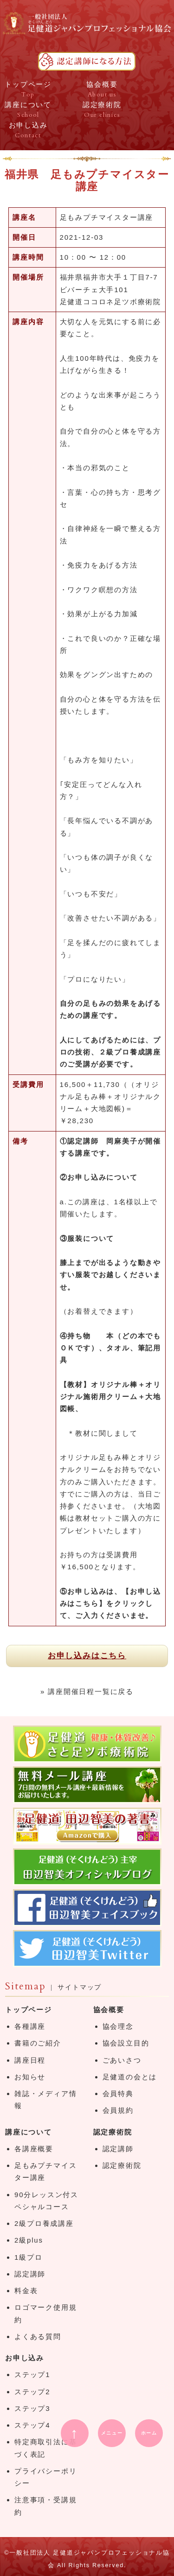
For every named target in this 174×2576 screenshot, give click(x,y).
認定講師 (29, 2274)
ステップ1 (32, 2374)
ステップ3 (32, 2408)
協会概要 (108, 2009)
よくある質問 (37, 2336)
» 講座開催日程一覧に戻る (87, 1691)
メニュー (112, 2432)
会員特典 (118, 2093)
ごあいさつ (122, 2060)
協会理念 (118, 2026)
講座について (28, 2132)
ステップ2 (32, 2392)
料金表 (26, 2291)
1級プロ (28, 2257)
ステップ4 (32, 2425)
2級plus (28, 2240)
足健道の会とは (130, 2077)
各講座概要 (33, 2149)
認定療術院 (112, 2132)
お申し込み (24, 2358)
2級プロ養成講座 (44, 2223)
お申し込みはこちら (87, 1655)
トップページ (28, 2009)
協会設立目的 (126, 2043)
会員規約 (118, 2110)
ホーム (149, 2432)
